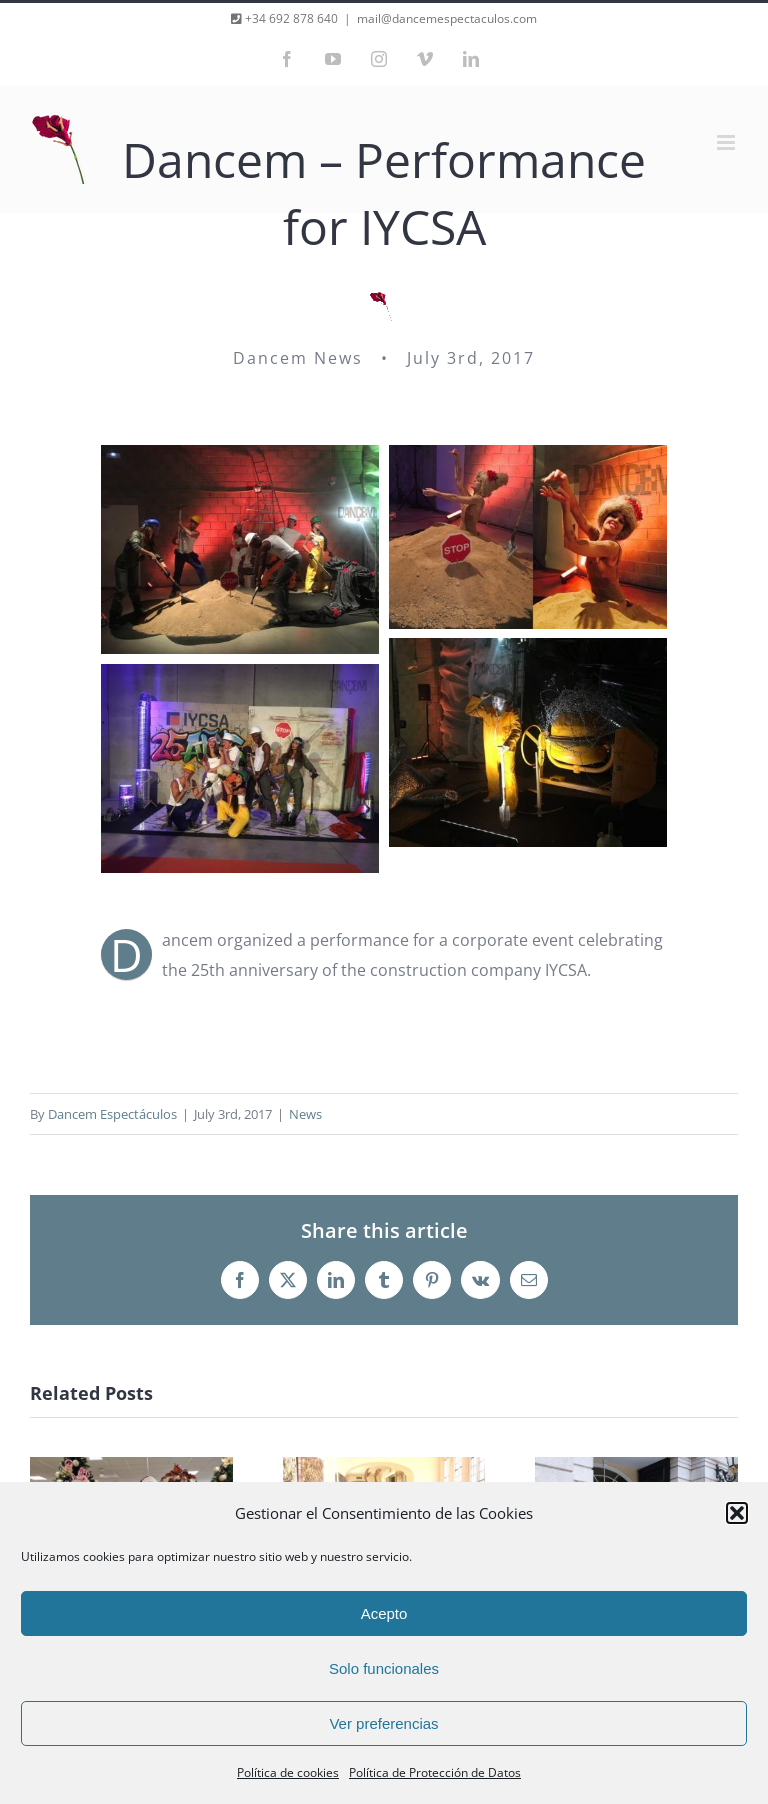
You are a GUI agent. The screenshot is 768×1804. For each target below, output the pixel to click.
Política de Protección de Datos (435, 1772)
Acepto (384, 1613)
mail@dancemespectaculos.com (447, 18)
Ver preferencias (383, 1723)
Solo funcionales (384, 1668)
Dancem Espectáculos (112, 1114)
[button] (737, 1513)
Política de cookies (288, 1772)
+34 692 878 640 (290, 18)
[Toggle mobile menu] (727, 142)
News (305, 1114)
